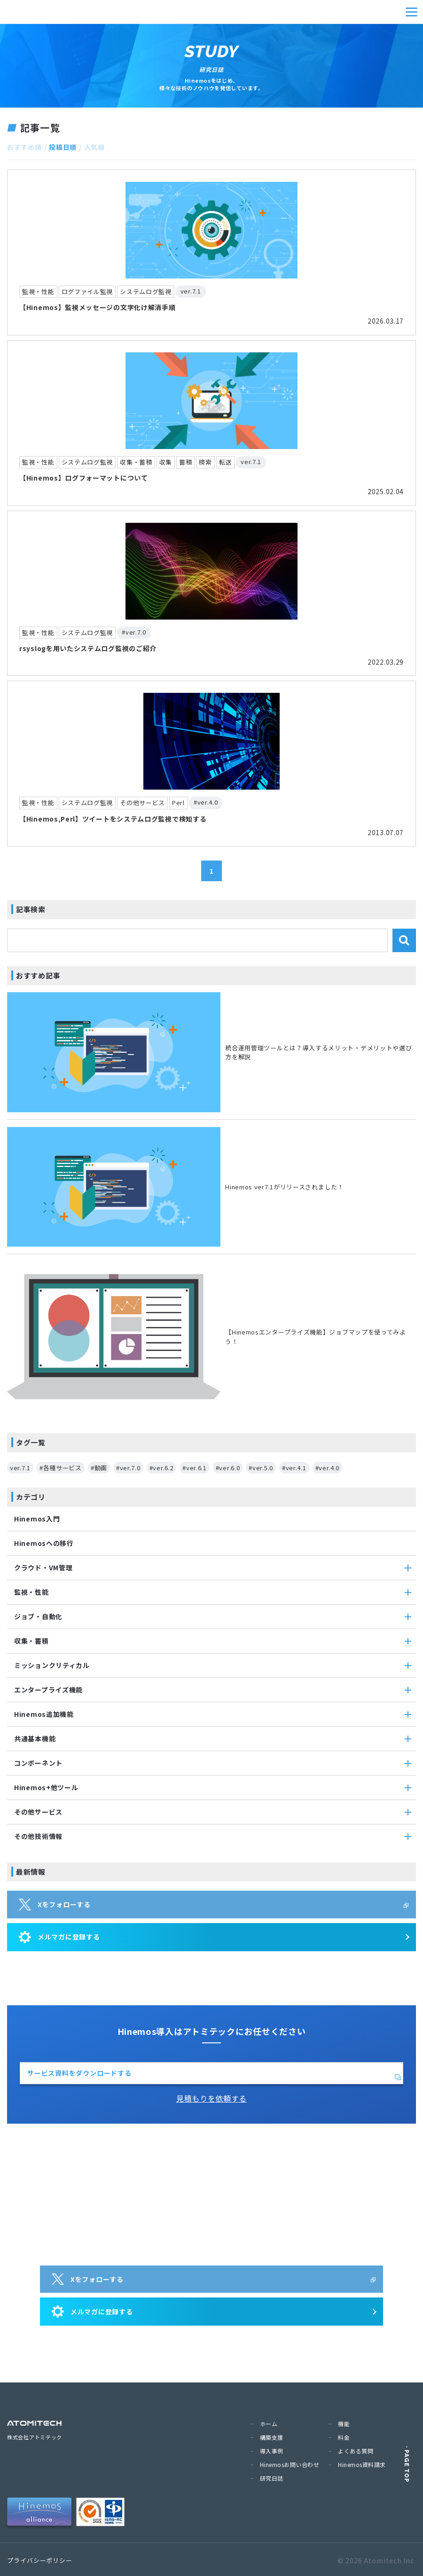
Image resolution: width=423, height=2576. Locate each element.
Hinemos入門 (37, 1518)
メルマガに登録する (59, 1937)
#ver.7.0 (128, 1467)
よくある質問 (355, 2451)
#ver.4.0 (327, 1467)
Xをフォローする (55, 1904)
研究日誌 (271, 2478)
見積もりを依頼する (211, 2098)
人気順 (94, 147)
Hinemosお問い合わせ (290, 2464)
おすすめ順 (24, 147)
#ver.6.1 (194, 1467)
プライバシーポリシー (39, 2560)
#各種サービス (60, 1467)
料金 (344, 2437)
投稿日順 (63, 147)
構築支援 (271, 2437)
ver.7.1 (20, 1467)
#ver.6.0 (228, 1467)
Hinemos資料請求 (362, 2464)
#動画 (99, 1467)
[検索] (404, 940)
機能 (344, 2424)
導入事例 (271, 2451)
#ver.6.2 (161, 1467)
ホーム (269, 2424)
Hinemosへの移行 (44, 1543)
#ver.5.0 (261, 1467)
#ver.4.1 (294, 1467)
